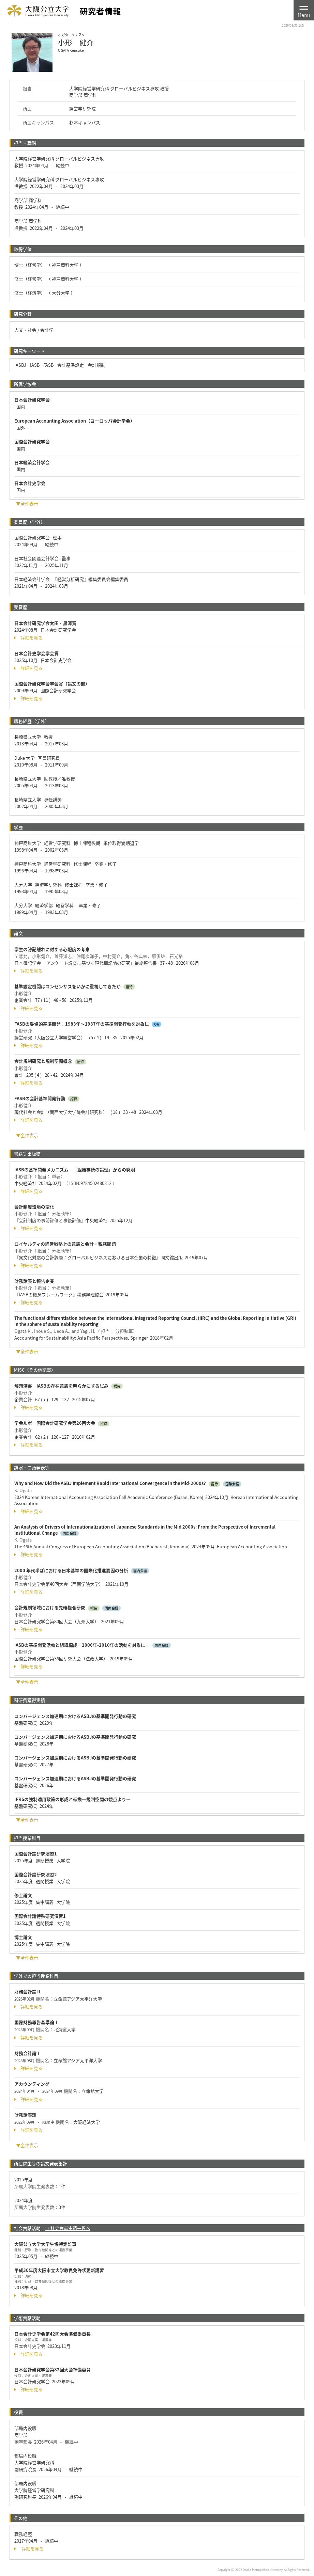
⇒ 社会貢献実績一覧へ (67, 2228)
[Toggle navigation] (304, 10)
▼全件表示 (27, 503)
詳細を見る (28, 638)
